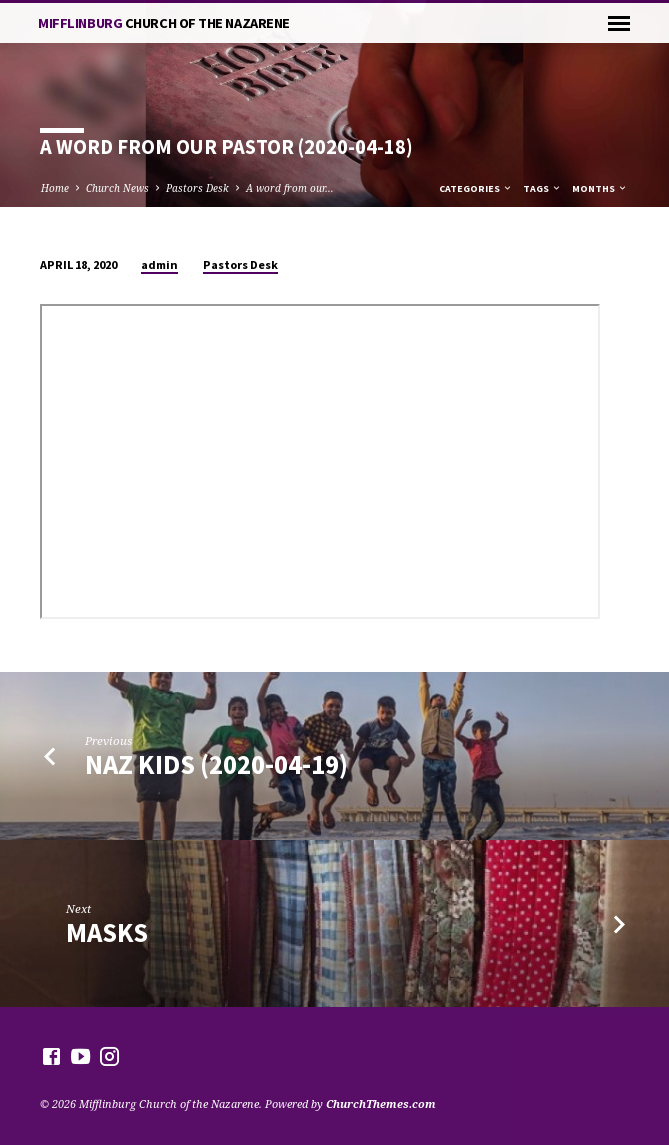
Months (600, 188)
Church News (117, 188)
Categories (476, 188)
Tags (542, 188)
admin (159, 264)
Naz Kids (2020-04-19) (216, 764)
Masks (107, 932)
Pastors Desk (197, 188)
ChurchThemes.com (381, 1103)
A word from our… (290, 188)
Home (55, 188)
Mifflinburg (164, 23)
